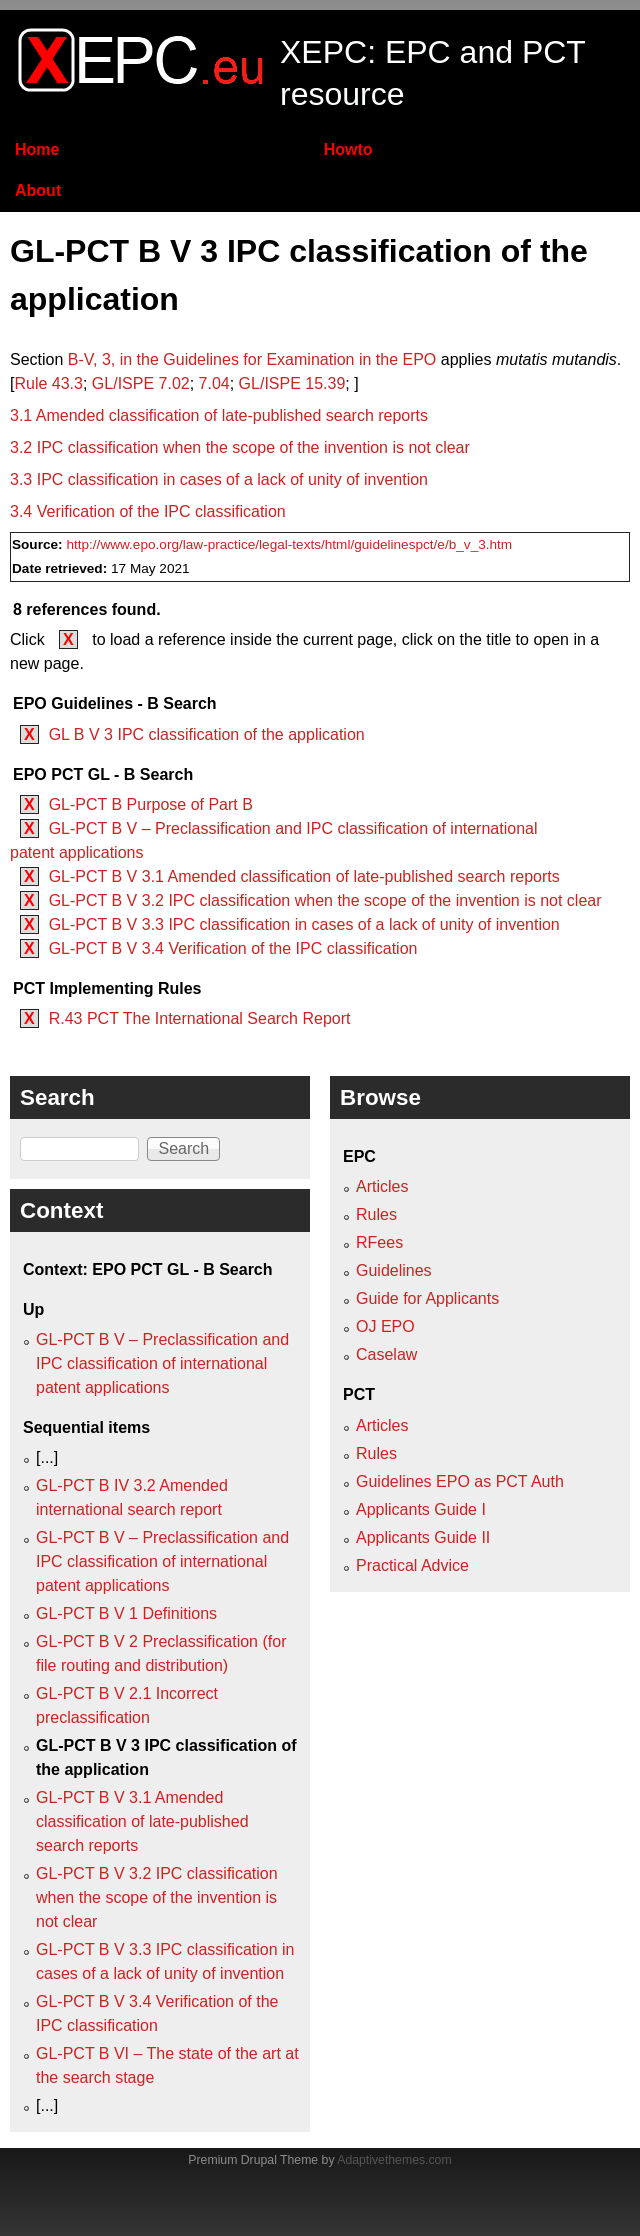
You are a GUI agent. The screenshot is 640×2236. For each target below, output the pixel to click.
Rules (376, 1214)
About (38, 190)
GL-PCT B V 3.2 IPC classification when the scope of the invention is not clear (325, 900)
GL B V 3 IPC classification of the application (207, 734)
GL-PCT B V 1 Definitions (126, 1613)
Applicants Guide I (421, 1509)
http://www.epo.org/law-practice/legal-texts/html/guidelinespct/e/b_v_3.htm (289, 544)
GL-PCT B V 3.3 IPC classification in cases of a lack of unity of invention (304, 924)
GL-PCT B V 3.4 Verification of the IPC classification (233, 948)
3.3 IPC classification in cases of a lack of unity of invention (219, 479)
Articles (382, 1186)
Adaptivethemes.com (394, 2160)
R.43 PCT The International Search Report (200, 1018)
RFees (379, 1242)
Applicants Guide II (423, 1537)
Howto (348, 149)
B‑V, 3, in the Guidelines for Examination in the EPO (252, 359)
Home (37, 149)
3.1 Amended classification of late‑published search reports (219, 415)
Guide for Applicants (427, 1298)
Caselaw (386, 1354)
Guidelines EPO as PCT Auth (460, 1481)
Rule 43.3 (48, 383)
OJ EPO (385, 1326)
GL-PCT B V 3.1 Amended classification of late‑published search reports (304, 876)
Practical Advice (412, 1565)
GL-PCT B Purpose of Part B (151, 804)
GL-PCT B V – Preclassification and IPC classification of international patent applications (162, 1363)
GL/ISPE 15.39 (292, 383)
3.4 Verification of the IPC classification (148, 511)
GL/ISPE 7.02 (141, 383)
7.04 (214, 383)
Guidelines (394, 1270)
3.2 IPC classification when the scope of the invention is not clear (240, 447)
